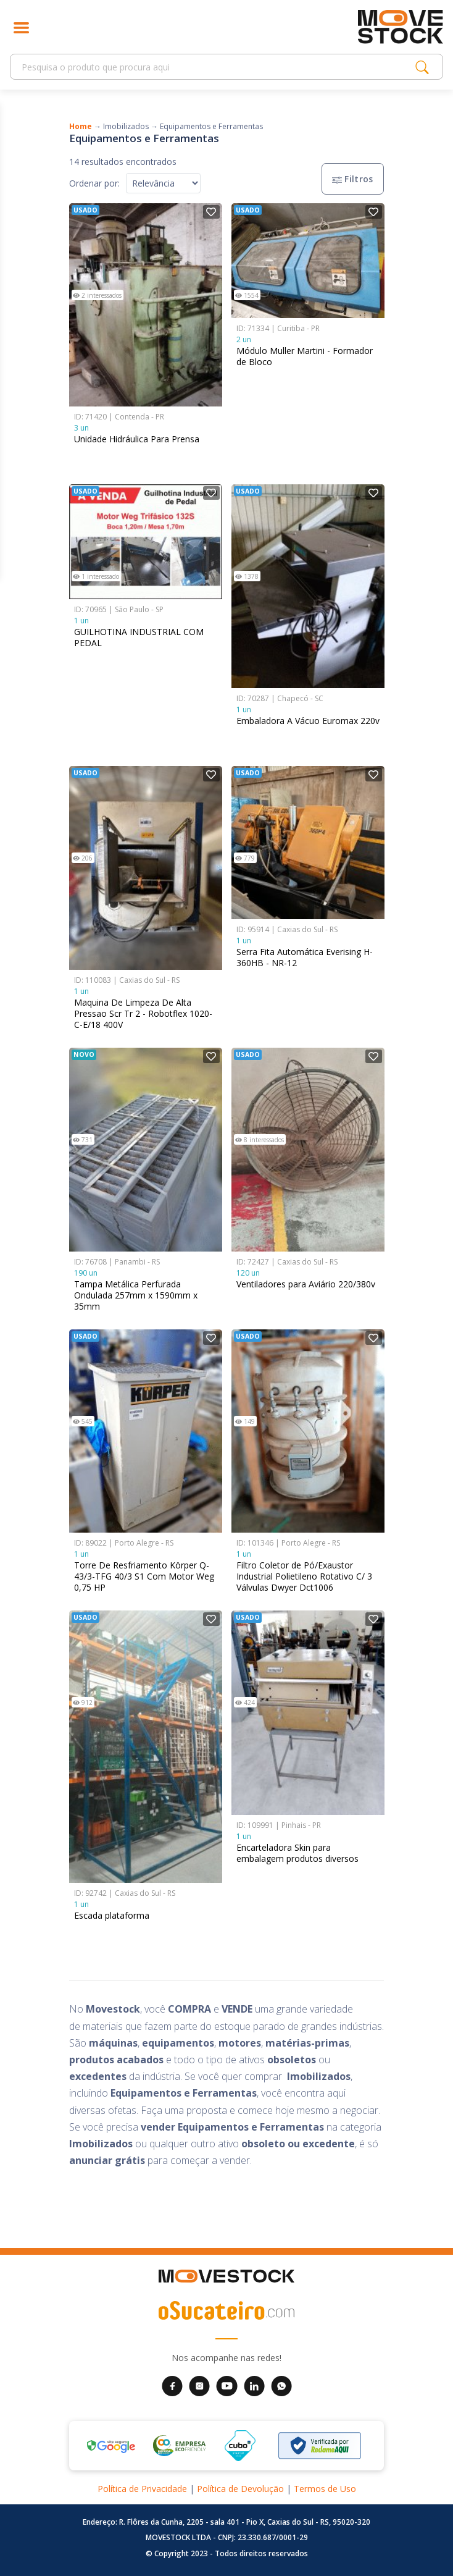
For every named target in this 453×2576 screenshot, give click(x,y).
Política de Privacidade (142, 2488)
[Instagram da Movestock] (199, 2385)
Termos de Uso (325, 2488)
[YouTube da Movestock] (227, 2385)
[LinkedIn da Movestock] (254, 2385)
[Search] (216, 67)
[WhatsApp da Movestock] (281, 2385)
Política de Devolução (240, 2488)
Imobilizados (126, 126)
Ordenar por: (94, 183)
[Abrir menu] (21, 27)
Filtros (352, 179)
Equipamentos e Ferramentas (211, 126)
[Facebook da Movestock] (172, 2385)
